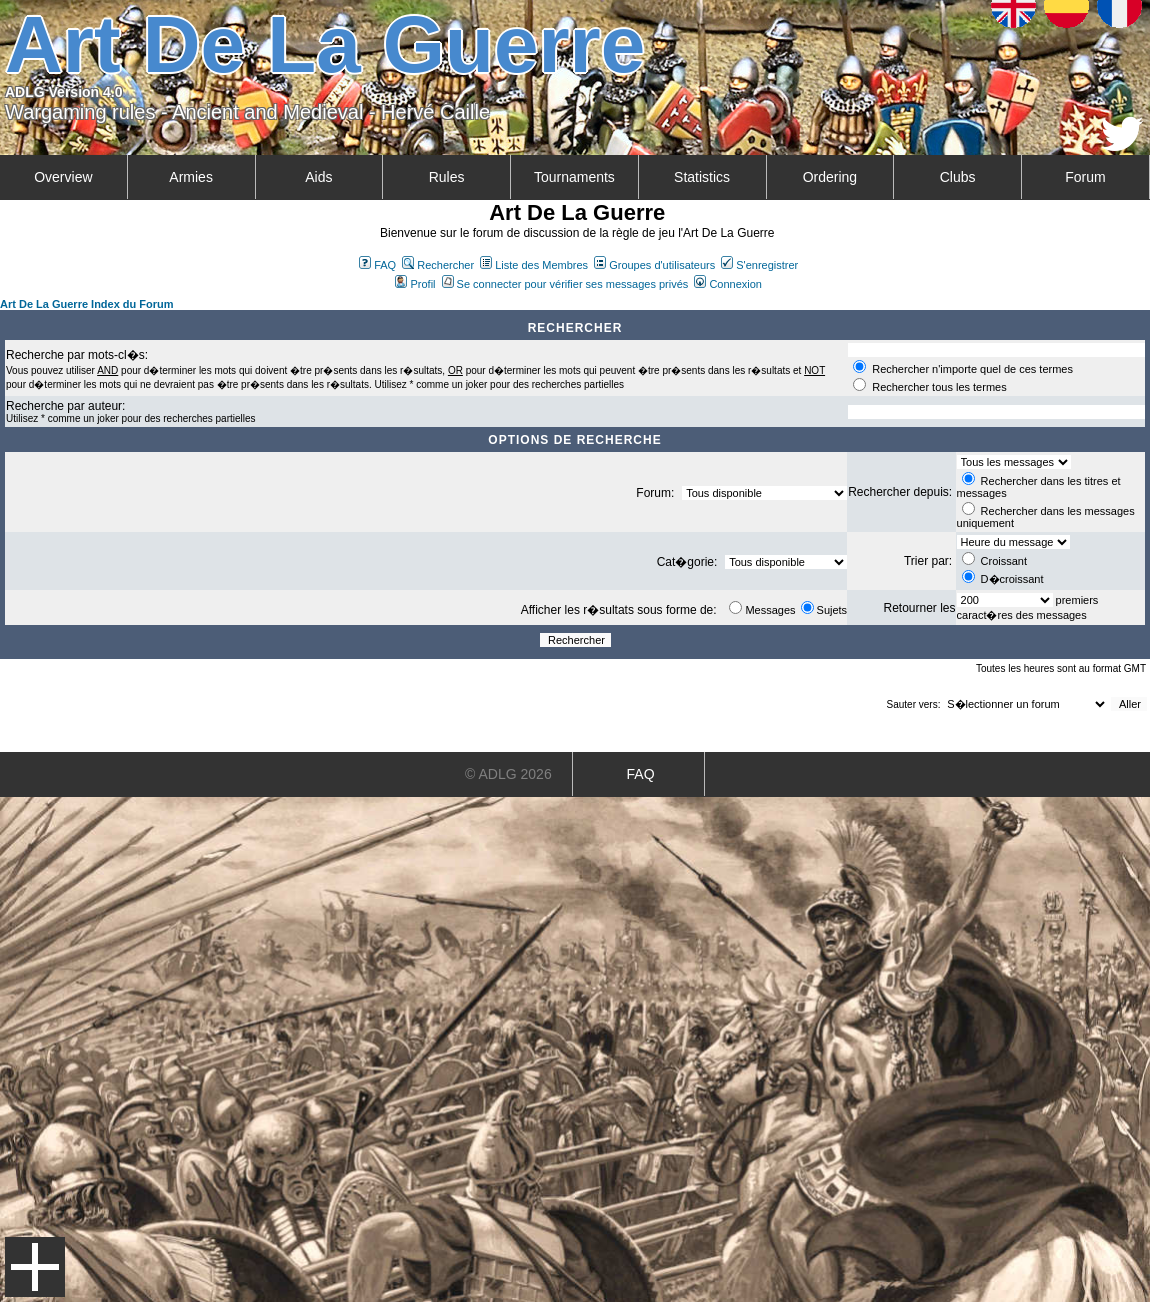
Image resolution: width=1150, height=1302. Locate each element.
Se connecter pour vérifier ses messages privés (565, 284)
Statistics (702, 177)
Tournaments (574, 177)
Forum (1085, 177)
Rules (447, 177)
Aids (318, 177)
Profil (415, 284)
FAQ (377, 265)
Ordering (830, 177)
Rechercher (438, 265)
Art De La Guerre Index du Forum (87, 304)
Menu (35, 1267)
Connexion (728, 284)
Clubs (958, 177)
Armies (191, 177)
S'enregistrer (759, 265)
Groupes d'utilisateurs (654, 265)
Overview (63, 177)
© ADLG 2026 (508, 774)
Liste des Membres (534, 265)
